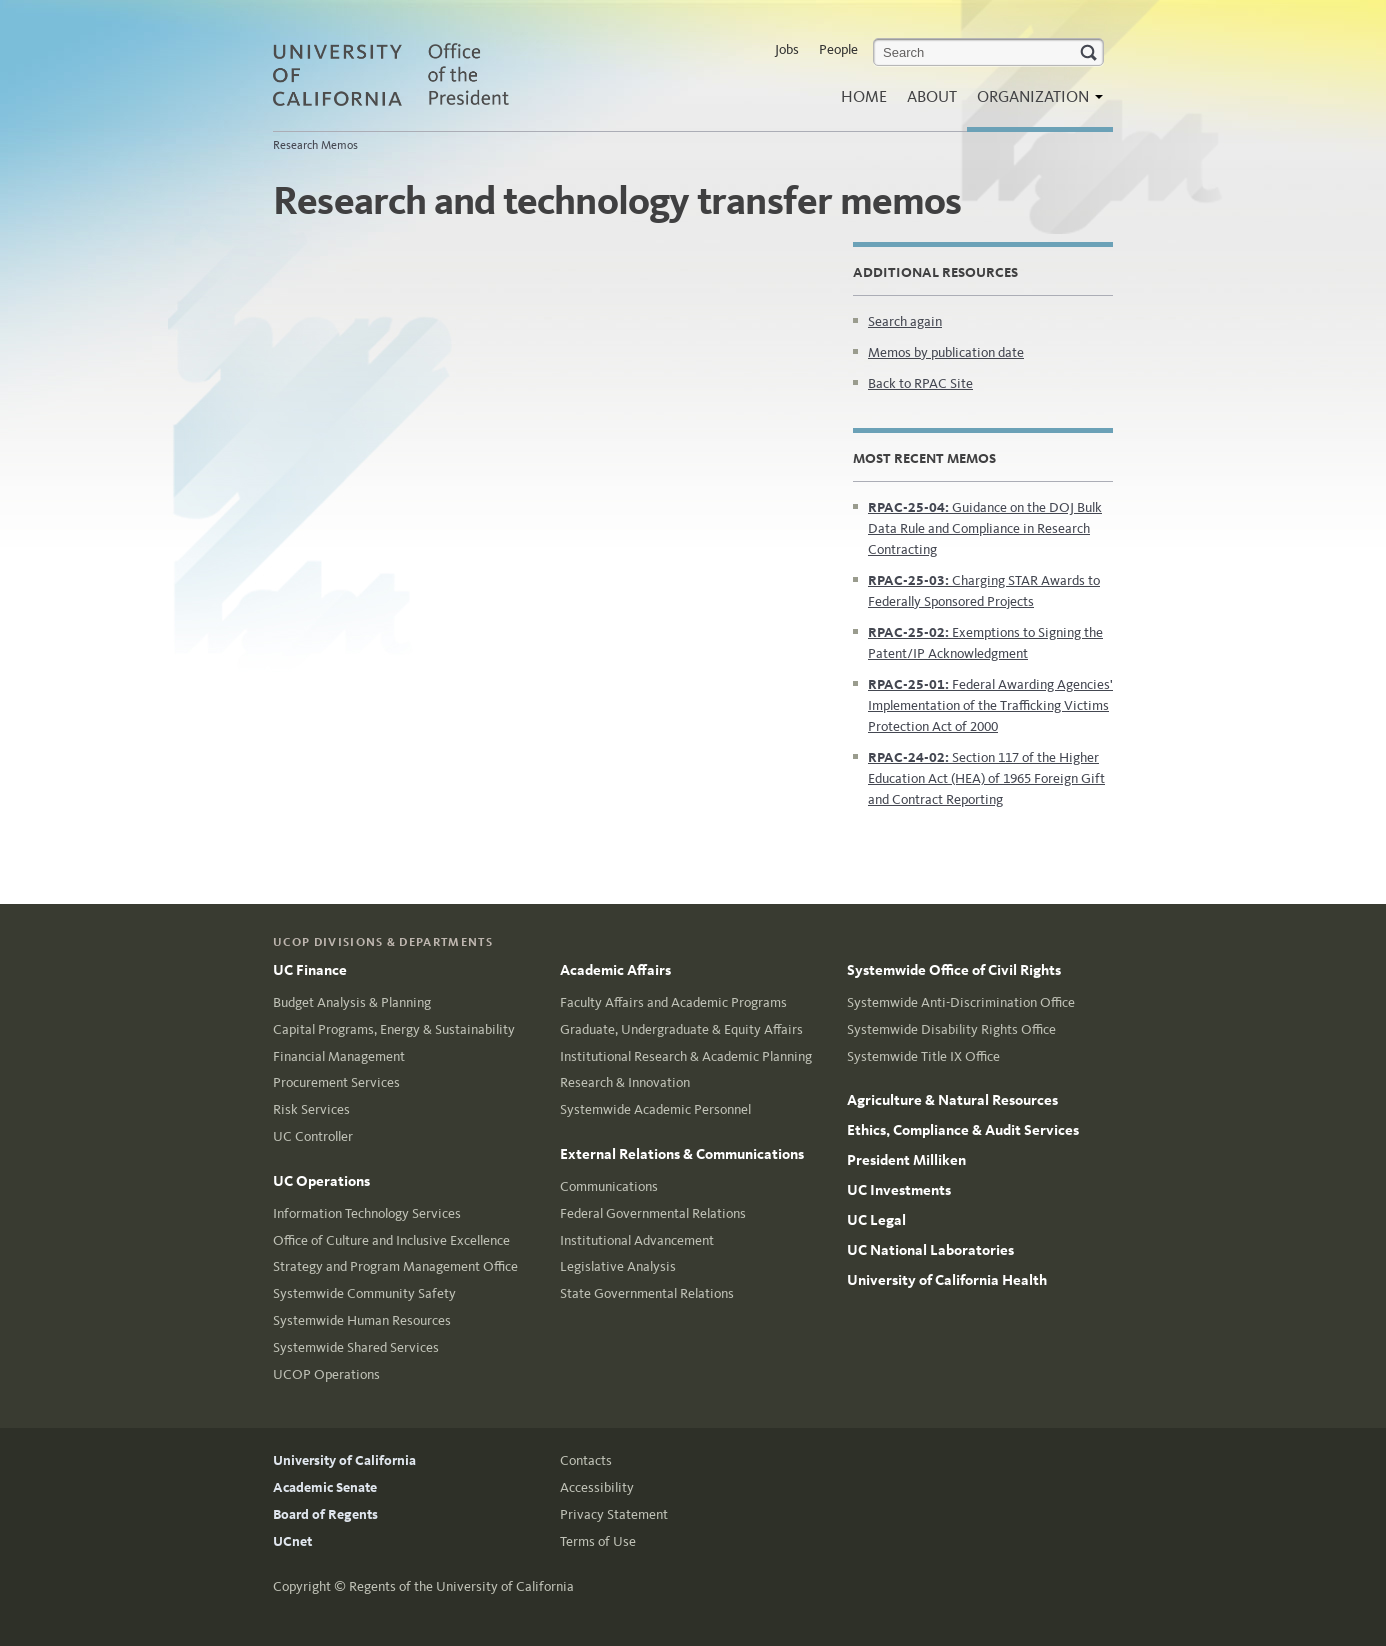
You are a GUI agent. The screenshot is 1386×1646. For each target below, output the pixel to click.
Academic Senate (325, 1487)
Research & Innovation (625, 1082)
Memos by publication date (946, 352)
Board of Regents (325, 1514)
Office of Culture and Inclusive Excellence (391, 1240)
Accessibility (597, 1487)
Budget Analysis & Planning (352, 1002)
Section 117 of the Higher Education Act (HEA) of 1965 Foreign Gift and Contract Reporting (986, 778)
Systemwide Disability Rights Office (951, 1029)
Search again (905, 321)
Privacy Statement (614, 1514)
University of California (344, 1460)
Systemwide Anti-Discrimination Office (961, 1002)
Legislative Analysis (618, 1266)
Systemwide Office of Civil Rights (954, 970)
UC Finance (310, 970)
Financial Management (339, 1056)
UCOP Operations (326, 1374)
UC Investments (899, 1190)
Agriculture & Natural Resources (952, 1100)
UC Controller (313, 1136)
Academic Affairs (615, 970)
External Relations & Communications (682, 1154)
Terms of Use (598, 1541)
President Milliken (906, 1160)
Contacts (586, 1460)
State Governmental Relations (647, 1293)
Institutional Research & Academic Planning (686, 1056)
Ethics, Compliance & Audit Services (963, 1130)
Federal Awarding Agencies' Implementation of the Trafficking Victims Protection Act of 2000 (990, 705)
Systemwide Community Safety (364, 1293)
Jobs (787, 49)
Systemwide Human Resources (362, 1320)
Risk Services (311, 1109)
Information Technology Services (367, 1213)
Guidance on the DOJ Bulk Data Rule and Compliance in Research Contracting (985, 528)
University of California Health (947, 1280)
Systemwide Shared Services (356, 1347)
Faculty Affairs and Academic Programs (673, 1002)
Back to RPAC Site (920, 383)
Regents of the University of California (461, 1586)
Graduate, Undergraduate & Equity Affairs (681, 1029)
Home (864, 96)
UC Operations (321, 1181)
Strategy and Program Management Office (395, 1266)
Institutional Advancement (637, 1240)
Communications (609, 1186)
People (838, 49)
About (932, 96)
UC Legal (876, 1220)
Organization (1035, 102)
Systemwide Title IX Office (923, 1056)
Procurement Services (336, 1082)
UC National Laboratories (930, 1250)
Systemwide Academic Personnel (655, 1109)
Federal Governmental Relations (653, 1213)
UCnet (292, 1541)
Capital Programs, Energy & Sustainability (394, 1029)
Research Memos (315, 145)
